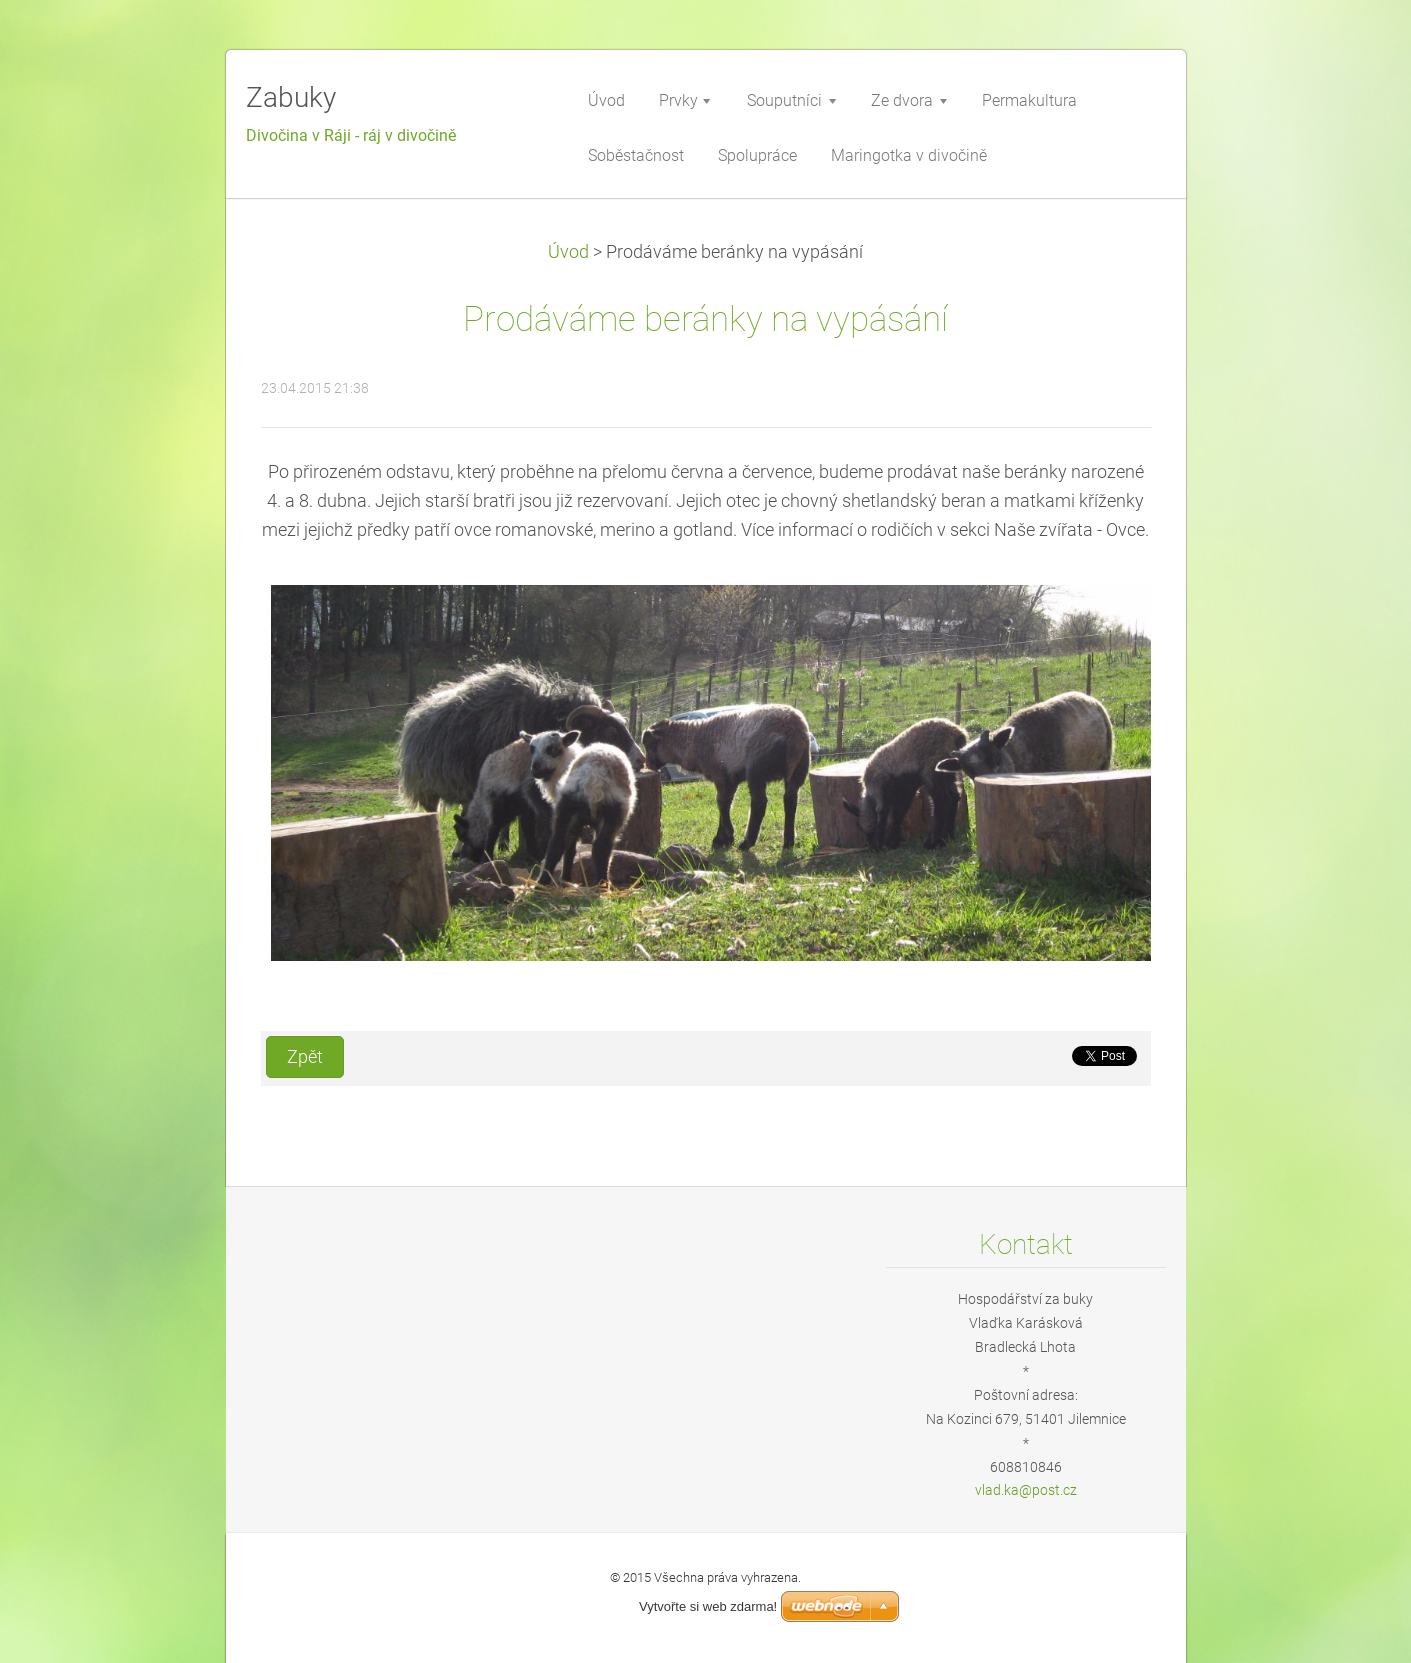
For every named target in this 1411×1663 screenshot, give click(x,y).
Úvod (568, 252)
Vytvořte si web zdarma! (708, 1606)
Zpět (305, 1057)
